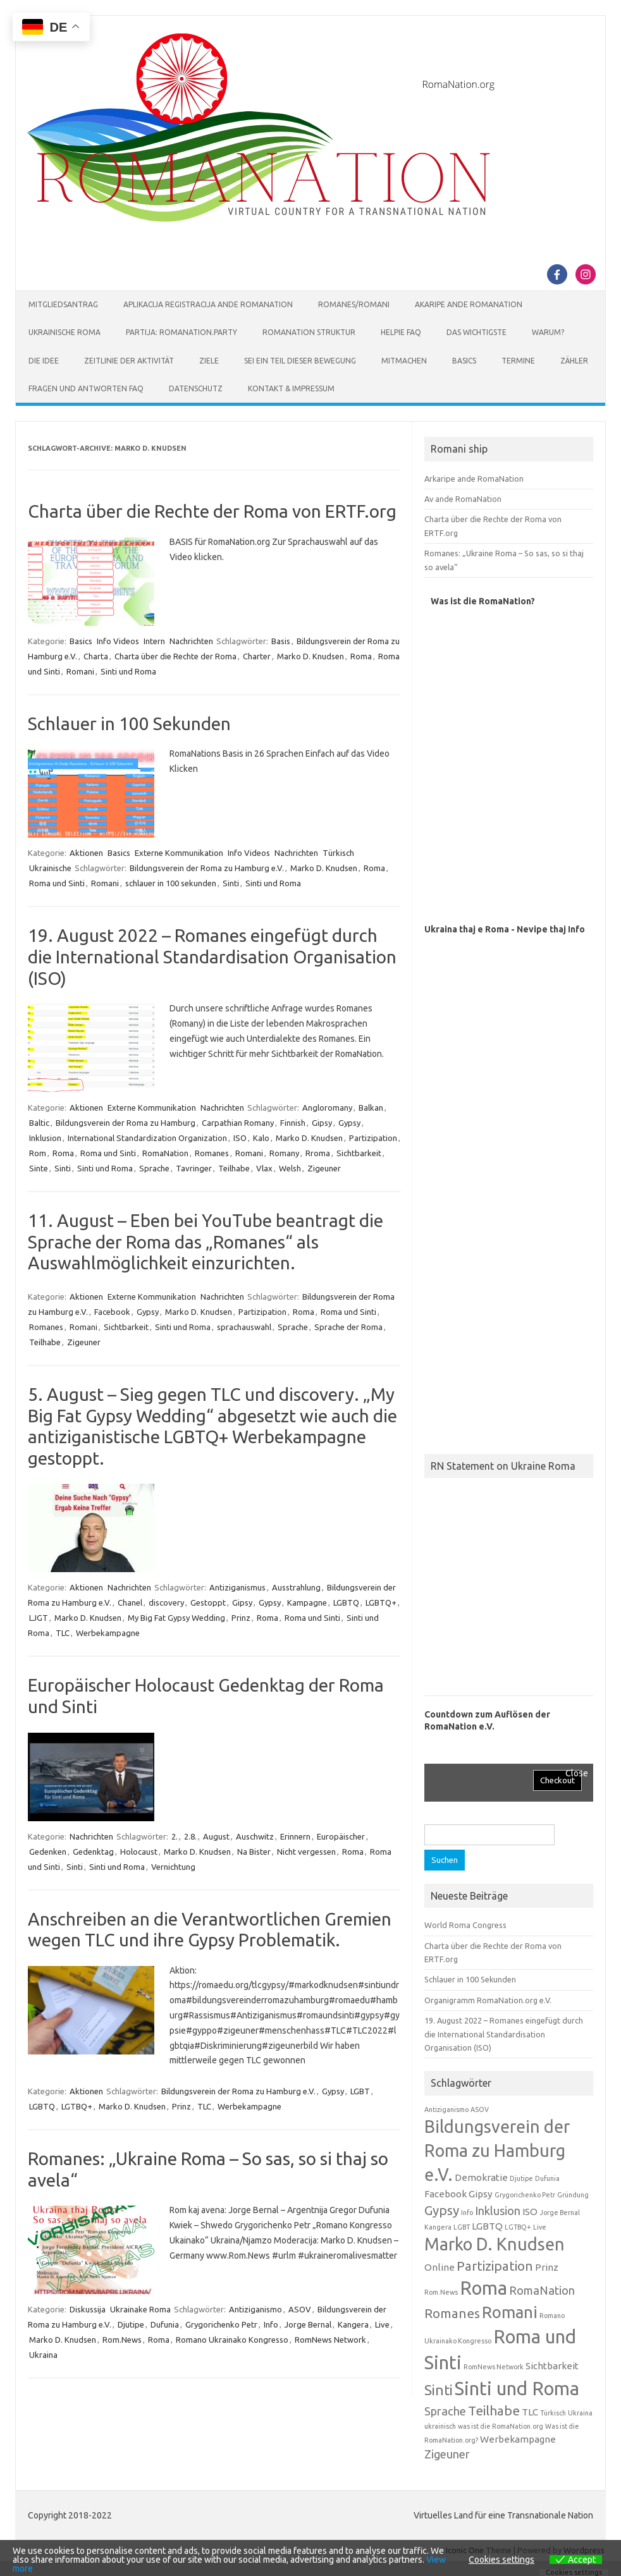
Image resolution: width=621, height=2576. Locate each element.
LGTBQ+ (76, 2106)
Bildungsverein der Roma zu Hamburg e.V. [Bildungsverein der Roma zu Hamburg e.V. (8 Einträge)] (497, 2150)
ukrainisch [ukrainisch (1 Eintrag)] (440, 2426)
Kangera (353, 2324)
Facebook (112, 1311)
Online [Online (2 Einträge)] (439, 2267)
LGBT (360, 2091)
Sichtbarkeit (358, 1153)
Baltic (39, 1122)
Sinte (38, 1168)
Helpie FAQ (401, 332)
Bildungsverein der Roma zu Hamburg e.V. (207, 868)
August (216, 1836)
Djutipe (131, 2324)
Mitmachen (404, 361)
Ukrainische (50, 868)
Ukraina (43, 2354)
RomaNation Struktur (308, 332)
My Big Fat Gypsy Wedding (176, 1617)
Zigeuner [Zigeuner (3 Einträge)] (447, 2454)
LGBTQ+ (381, 1602)
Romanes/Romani (354, 304)
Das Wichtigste (476, 332)
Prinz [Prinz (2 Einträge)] (546, 2267)
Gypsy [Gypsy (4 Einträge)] (441, 2210)
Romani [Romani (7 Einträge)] (510, 2312)
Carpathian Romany (238, 1122)
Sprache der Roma (348, 1326)
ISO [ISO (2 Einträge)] (530, 2211)
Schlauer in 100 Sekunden (129, 723)
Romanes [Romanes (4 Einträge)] (452, 2313)
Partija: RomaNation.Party (181, 332)
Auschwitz (255, 1836)
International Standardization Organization (147, 1137)
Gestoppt (208, 1602)
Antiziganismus (237, 1587)
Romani (80, 671)
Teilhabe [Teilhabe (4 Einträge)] (494, 2410)
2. (174, 1836)
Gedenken (47, 1851)
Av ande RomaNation (462, 498)
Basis (280, 641)
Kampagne (307, 1602)
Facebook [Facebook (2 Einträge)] (445, 2193)
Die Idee (43, 361)
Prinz (240, 1617)
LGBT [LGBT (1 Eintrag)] (461, 2227)
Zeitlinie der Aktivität (129, 361)
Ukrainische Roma (64, 332)
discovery (166, 1602)
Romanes (212, 1153)
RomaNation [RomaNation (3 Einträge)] (542, 2290)
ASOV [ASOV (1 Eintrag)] (479, 2109)
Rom (37, 1153)
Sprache (154, 1168)
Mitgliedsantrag (63, 304)
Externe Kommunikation (179, 852)
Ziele (209, 361)
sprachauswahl (244, 1326)
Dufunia (165, 2324)
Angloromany (327, 1107)
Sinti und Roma (128, 671)
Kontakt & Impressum (291, 388)
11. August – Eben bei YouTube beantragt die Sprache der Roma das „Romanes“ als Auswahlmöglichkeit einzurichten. (205, 1242)
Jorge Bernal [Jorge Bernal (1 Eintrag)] (559, 2212)
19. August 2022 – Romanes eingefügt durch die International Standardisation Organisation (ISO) (212, 956)
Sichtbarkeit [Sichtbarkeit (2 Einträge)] (552, 2365)
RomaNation (165, 1153)
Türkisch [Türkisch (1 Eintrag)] (553, 2413)
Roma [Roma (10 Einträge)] (483, 2288)
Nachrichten (191, 641)
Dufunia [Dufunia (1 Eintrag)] (547, 2178)
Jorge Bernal (308, 2324)
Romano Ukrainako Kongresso (232, 2339)
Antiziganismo (255, 2309)
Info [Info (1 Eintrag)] (467, 2212)
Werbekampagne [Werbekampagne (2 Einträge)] (518, 2439)
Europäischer (341, 1836)
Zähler (574, 361)
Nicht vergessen (306, 1851)
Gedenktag (93, 1851)
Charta (95, 656)
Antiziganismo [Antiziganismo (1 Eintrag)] (446, 2109)
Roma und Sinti (57, 883)
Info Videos (118, 641)
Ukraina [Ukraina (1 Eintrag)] (580, 2413)
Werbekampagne (108, 1632)
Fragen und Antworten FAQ (86, 388)
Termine (518, 361)
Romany (284, 1153)
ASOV (299, 2309)
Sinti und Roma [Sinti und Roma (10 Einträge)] (517, 2388)
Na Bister (254, 1851)
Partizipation (373, 1137)
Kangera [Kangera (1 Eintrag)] (438, 2227)
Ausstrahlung (296, 1587)
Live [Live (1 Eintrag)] (539, 2227)
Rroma (317, 1153)
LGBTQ (346, 1602)
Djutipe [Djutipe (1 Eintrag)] (521, 2178)
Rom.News (122, 2339)
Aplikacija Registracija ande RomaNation (208, 304)
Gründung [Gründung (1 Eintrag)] (573, 2195)
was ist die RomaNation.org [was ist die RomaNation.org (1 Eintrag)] (500, 2426)
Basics (464, 361)
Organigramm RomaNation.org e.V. (487, 2000)
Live (382, 2324)
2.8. (190, 1836)
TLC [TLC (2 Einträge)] (530, 2412)
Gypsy (349, 1122)
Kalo (261, 1137)
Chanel (130, 1602)
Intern (154, 641)
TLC (63, 1632)
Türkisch (338, 852)
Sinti (231, 883)
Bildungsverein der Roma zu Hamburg (125, 1122)
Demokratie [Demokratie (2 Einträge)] (481, 2177)
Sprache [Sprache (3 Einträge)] (445, 2411)
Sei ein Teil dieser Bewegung (300, 361)
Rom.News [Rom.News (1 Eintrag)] (441, 2292)
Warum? (548, 332)
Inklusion (45, 1137)
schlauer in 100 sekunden (170, 883)
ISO (240, 1137)
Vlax (264, 1168)
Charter (257, 656)
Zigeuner (324, 1168)
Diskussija (88, 2309)
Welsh (290, 1168)
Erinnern (295, 1836)
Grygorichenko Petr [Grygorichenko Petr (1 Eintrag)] (525, 2195)
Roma (361, 656)
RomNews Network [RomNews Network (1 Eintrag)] (494, 2367)
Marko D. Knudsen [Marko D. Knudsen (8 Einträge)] (494, 2244)
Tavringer (194, 1168)
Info (271, 2324)
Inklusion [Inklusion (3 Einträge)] (497, 2210)
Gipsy (322, 1122)
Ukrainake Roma (140, 2309)
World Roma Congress (465, 1924)
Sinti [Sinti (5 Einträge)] (438, 2390)
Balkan (371, 1107)
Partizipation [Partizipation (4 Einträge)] (495, 2266)
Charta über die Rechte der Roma (175, 656)
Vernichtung (173, 1866)
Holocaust (138, 1851)
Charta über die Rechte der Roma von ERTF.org (212, 511)
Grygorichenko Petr (221, 2324)
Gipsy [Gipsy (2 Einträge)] (481, 2193)
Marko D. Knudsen (310, 656)
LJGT (38, 1617)
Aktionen (86, 852)
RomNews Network (330, 2339)
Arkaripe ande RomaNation (474, 478)
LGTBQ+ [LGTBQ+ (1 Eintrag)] (518, 2227)
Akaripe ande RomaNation (468, 304)
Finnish (292, 1122)
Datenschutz (196, 388)
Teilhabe (234, 1168)
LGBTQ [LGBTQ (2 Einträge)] (487, 2226)
